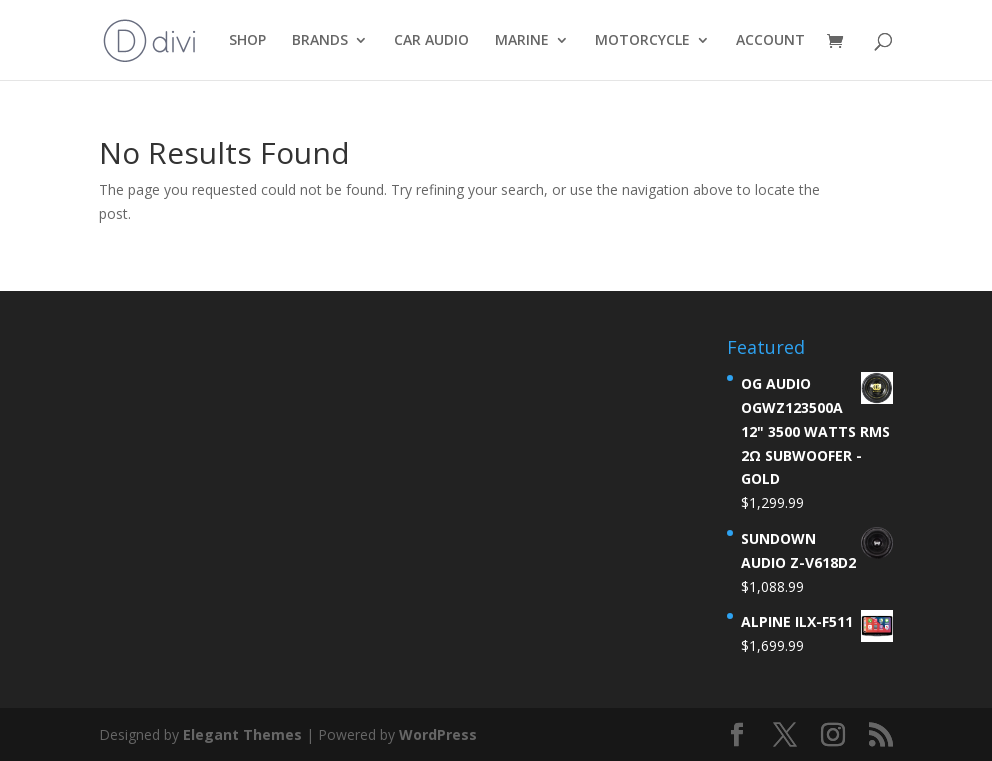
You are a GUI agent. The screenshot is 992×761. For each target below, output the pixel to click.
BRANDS (320, 41)
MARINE (522, 41)
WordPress (438, 734)
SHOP (247, 41)
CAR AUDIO (431, 41)
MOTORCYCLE (642, 41)
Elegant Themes (242, 734)
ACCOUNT (770, 41)
